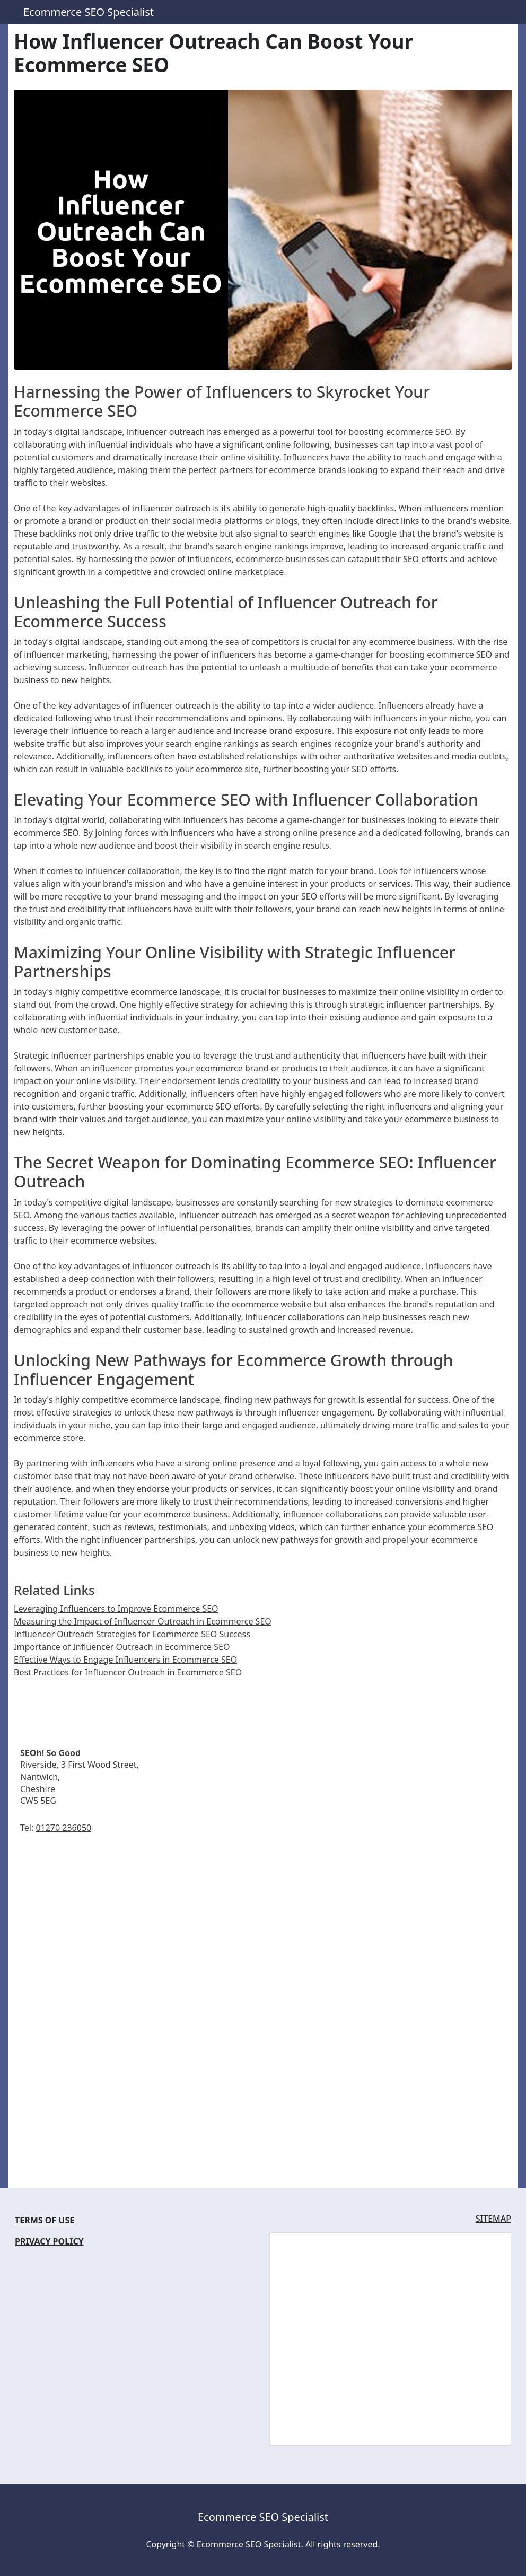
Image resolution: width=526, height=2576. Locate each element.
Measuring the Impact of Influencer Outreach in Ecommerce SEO (142, 1621)
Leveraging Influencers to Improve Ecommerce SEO (116, 1608)
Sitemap (493, 2219)
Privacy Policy (49, 2241)
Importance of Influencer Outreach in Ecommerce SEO (122, 1647)
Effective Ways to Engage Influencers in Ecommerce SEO (125, 1659)
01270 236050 (63, 1827)
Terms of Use (44, 2220)
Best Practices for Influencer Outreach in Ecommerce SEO (128, 1672)
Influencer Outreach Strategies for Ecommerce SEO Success (132, 1634)
